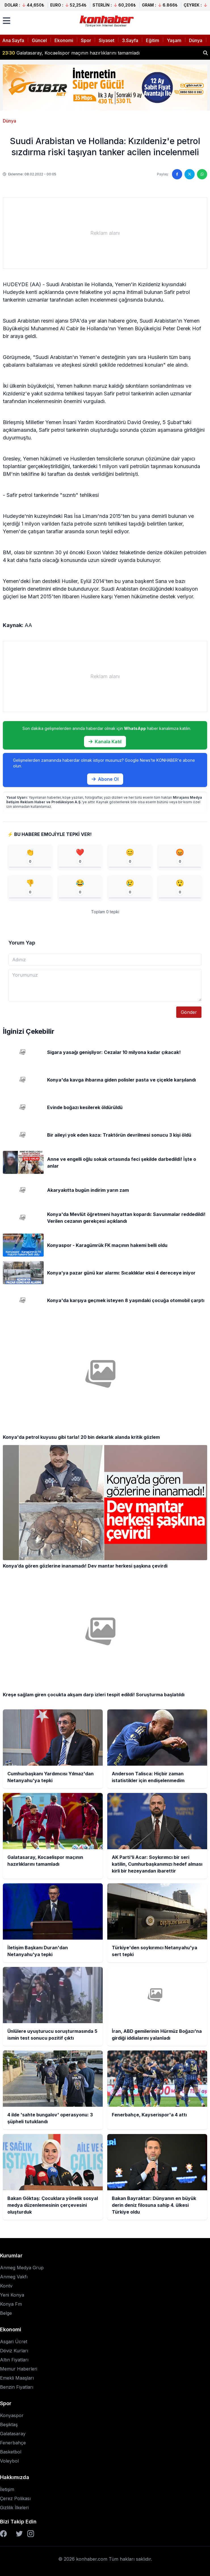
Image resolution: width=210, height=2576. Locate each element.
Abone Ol (105, 779)
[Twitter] (19, 2533)
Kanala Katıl (105, 741)
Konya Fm (11, 2304)
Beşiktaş (9, 2424)
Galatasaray (13, 2433)
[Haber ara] (205, 53)
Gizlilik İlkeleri (14, 2507)
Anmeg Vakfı (14, 2277)
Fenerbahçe (13, 2443)
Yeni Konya (12, 2295)
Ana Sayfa (13, 40)
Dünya (195, 40)
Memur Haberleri (18, 2369)
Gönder (189, 1012)
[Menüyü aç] (6, 21)
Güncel (39, 40)
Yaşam (174, 40)
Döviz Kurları (14, 2350)
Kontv (6, 2286)
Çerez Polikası (15, 2498)
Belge (6, 2313)
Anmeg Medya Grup (22, 2267)
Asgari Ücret (13, 2341)
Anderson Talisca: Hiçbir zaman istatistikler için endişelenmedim (77, 53)
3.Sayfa (130, 40)
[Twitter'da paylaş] (189, 174)
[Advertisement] (105, 233)
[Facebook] (3, 2533)
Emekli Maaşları (17, 2378)
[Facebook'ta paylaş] (177, 174)
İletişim (7, 2489)
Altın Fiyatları (14, 2360)
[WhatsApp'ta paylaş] (202, 174)
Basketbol (10, 2452)
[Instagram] (30, 2533)
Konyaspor (12, 2415)
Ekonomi (63, 40)
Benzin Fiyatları (16, 2387)
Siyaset (106, 40)
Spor (86, 40)
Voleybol (9, 2461)
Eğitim (152, 40)
